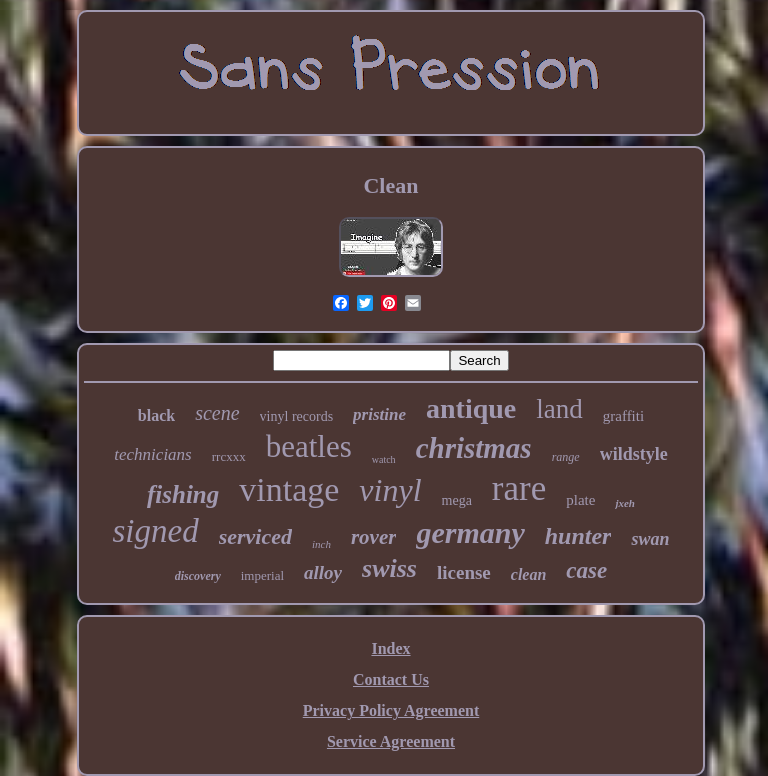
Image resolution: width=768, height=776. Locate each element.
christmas (474, 448)
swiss (389, 568)
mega (457, 500)
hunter (578, 536)
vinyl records (296, 416)
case (586, 570)
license (464, 572)
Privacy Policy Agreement (391, 710)
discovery (198, 576)
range (566, 457)
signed (156, 531)
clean (529, 574)
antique (471, 408)
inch (321, 544)
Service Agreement (391, 741)
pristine (379, 414)
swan (650, 539)
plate (580, 500)
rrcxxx (229, 456)
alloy (323, 572)
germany (470, 532)
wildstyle (634, 454)
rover (374, 537)
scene (217, 413)
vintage (289, 489)
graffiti (623, 416)
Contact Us (391, 679)
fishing (183, 494)
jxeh (625, 503)
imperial (262, 575)
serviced (255, 536)
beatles (309, 446)
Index (390, 648)
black (156, 415)
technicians (152, 454)
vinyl (390, 490)
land (559, 409)
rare (519, 488)
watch (384, 459)
